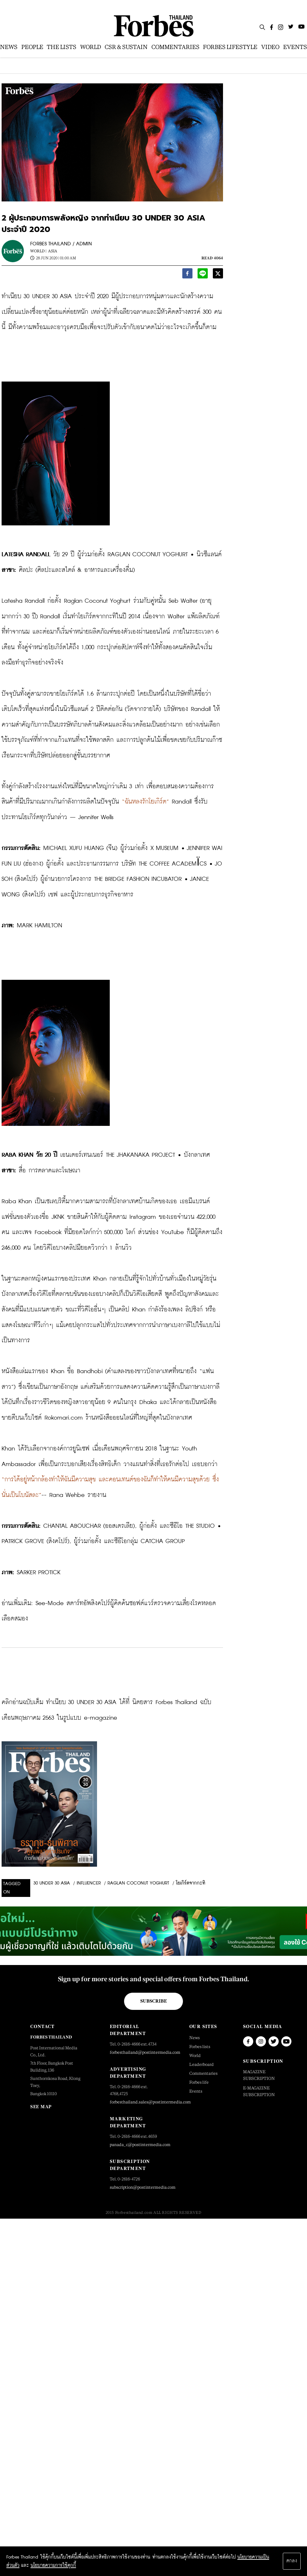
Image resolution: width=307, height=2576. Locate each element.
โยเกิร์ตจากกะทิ (190, 1883)
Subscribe (153, 2001)
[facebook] (187, 274)
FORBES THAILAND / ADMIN (61, 244)
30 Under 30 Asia (51, 1883)
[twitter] (218, 274)
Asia (52, 251)
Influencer (89, 1883)
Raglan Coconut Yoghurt (138, 1883)
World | (38, 251)
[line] (203, 274)
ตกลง (291, 2561)
